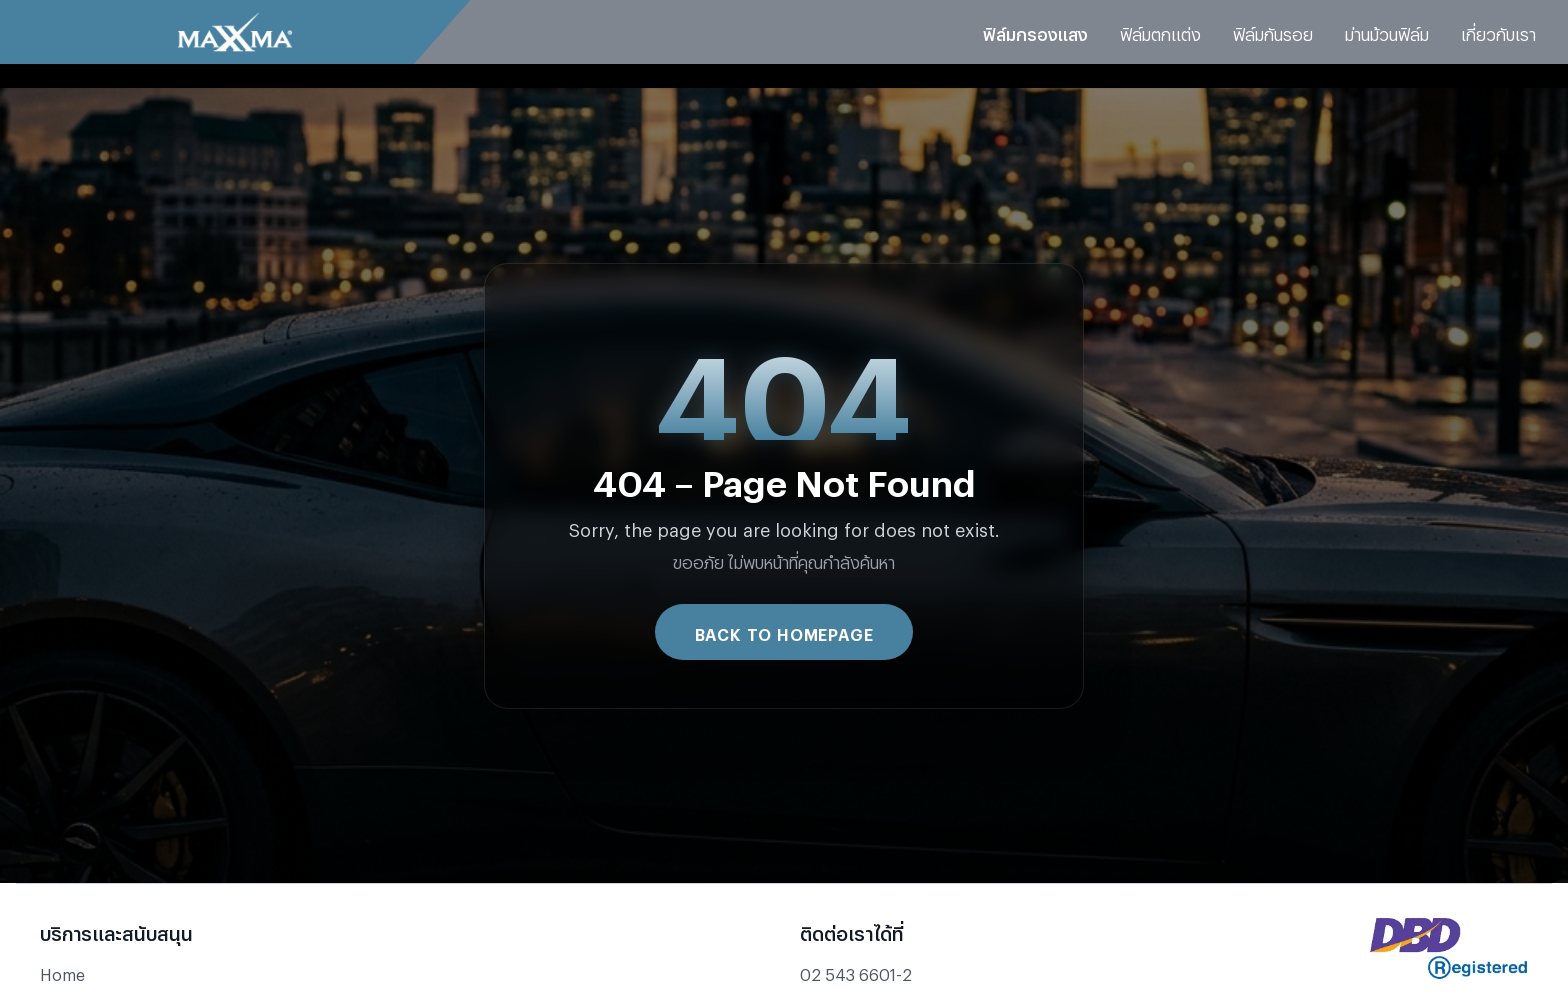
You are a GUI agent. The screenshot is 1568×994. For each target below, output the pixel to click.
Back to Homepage (784, 631)
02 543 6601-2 (856, 971)
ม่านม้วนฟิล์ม (1387, 31)
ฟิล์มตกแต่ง (1160, 31)
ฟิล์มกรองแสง (1035, 31)
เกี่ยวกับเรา (1498, 31)
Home (62, 971)
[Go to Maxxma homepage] (235, 32)
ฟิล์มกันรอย (1273, 31)
